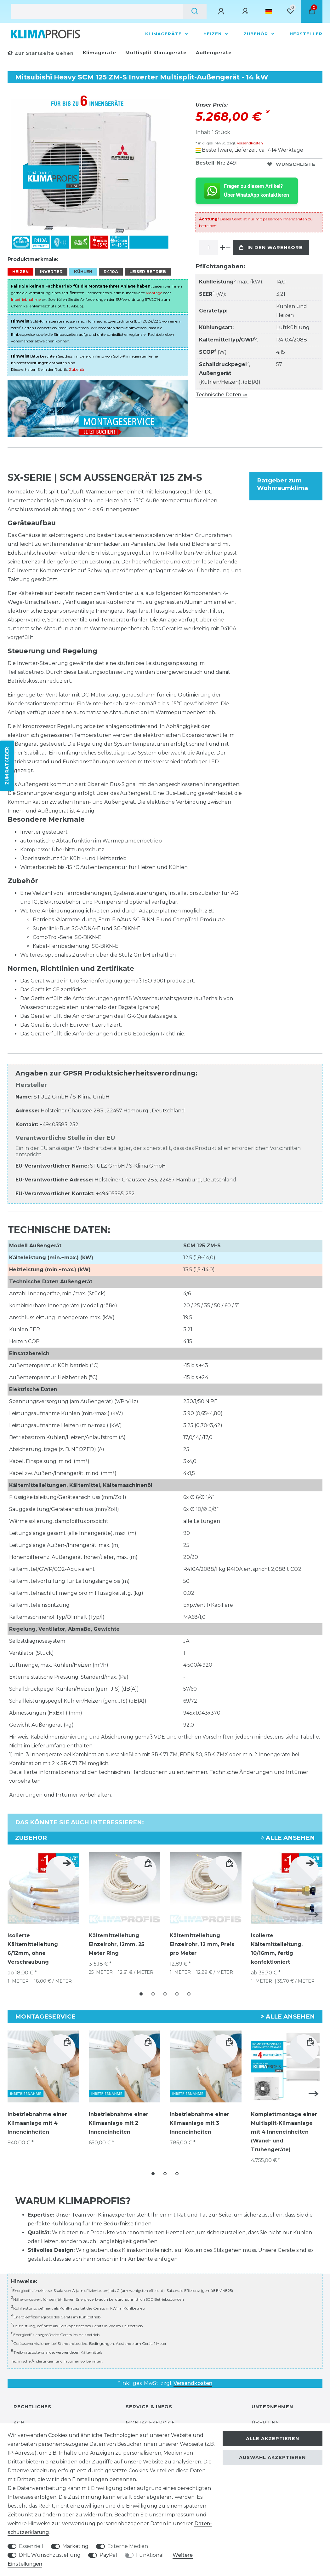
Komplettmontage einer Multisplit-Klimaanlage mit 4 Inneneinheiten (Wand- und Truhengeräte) (284, 2126)
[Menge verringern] (228, 247)
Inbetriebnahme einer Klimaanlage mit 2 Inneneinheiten (118, 2117)
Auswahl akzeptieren (272, 2457)
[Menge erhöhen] (222, 247)
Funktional (150, 2555)
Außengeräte (213, 52)
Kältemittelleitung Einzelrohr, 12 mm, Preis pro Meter (202, 1940)
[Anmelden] (222, 11)
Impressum (180, 2515)
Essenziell (31, 2546)
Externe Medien (127, 2546)
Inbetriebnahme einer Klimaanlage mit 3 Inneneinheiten (199, 2117)
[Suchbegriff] (97, 11)
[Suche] (195, 11)
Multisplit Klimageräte (155, 52)
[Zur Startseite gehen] (41, 53)
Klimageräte (164, 33)
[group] (287, 2061)
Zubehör (256, 33)
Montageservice (150, 2415)
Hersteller (306, 33)
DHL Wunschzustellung (50, 2555)
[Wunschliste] (290, 11)
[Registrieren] (246, 11)
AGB (19, 2415)
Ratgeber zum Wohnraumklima (282, 480)
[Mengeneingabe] (208, 247)
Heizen (213, 33)
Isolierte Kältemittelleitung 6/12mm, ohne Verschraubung (33, 1945)
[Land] (269, 11)
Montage (154, 289)
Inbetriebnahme (26, 295)
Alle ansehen (288, 1834)
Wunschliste (291, 164)
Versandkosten (249, 143)
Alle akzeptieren (272, 2438)
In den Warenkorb (271, 247)
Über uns (265, 2415)
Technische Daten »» (222, 395)
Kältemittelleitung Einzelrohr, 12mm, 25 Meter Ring (116, 1940)
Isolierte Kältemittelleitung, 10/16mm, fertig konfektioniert (277, 1945)
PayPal (108, 2555)
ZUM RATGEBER (7, 766)
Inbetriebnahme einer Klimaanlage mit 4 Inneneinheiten (37, 2117)
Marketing (75, 2546)
